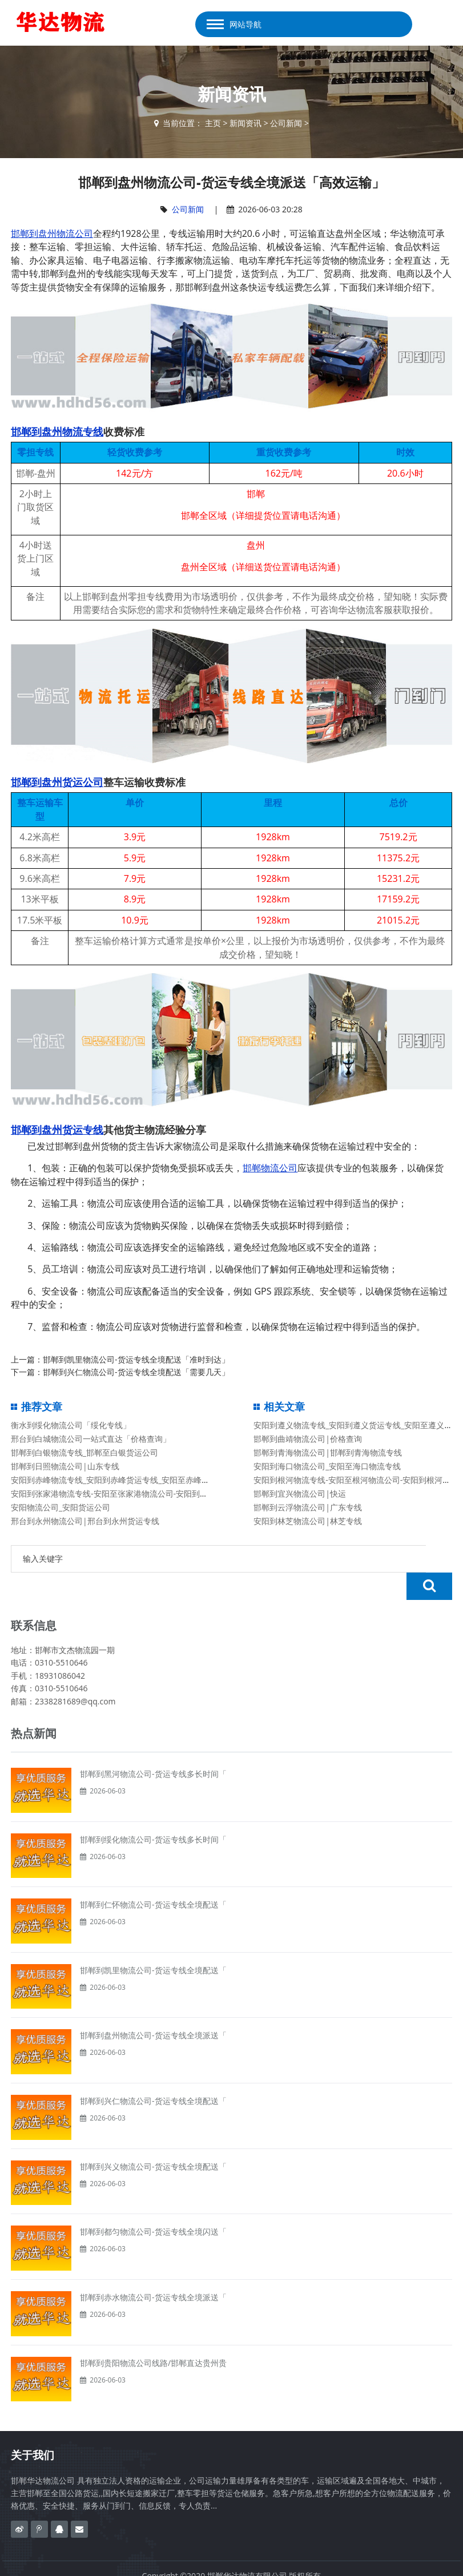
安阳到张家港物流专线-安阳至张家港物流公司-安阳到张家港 (117, 1493)
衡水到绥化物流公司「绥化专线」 (71, 1425)
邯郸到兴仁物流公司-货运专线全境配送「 (153, 2073)
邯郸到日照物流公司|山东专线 (65, 1466)
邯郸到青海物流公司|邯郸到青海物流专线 (327, 1452)
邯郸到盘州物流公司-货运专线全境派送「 (153, 2007)
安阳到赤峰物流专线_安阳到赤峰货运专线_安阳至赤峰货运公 (118, 1479)
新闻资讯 (245, 123)
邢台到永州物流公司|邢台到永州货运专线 (85, 1520)
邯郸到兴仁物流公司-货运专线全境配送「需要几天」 (136, 1371)
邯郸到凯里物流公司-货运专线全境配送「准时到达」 (136, 1359)
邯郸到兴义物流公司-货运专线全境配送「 (153, 2139)
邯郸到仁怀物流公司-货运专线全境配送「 (153, 1877)
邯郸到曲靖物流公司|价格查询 (307, 1438)
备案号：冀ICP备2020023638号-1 (231, 2560)
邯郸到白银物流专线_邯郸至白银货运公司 (84, 1452)
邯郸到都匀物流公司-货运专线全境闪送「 (153, 2204)
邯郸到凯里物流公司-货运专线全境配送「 (153, 1942)
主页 (213, 123)
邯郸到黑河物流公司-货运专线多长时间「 (153, 1746)
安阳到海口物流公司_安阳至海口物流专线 (327, 1466)
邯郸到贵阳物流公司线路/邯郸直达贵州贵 (153, 2335)
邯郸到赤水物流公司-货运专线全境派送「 (153, 2269)
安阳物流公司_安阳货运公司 (60, 1507)
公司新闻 (286, 123)
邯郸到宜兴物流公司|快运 (299, 1493)
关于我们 (32, 2427)
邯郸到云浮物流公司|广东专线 (307, 1507)
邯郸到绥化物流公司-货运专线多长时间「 (153, 1812)
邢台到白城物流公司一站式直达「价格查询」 (91, 1438)
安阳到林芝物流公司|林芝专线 (307, 1520)
